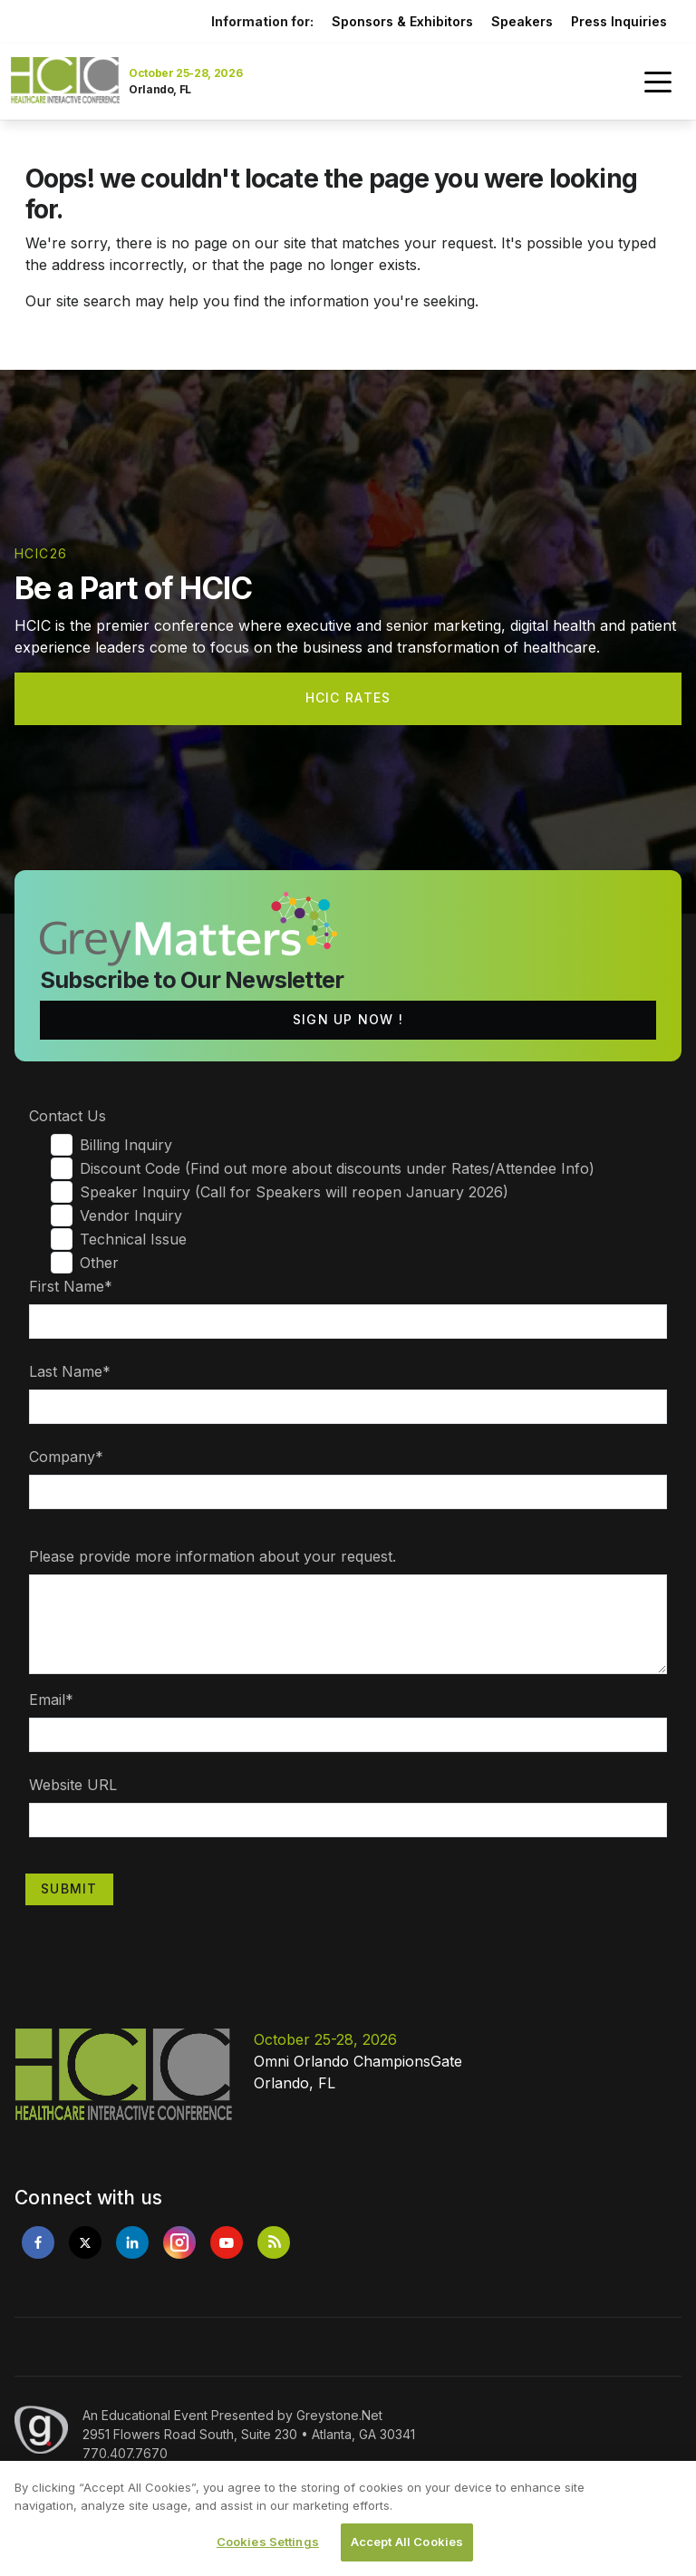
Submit (69, 1888)
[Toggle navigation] (658, 83)
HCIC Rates (348, 697)
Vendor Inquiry (116, 1215)
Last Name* (70, 1371)
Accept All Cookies (407, 2543)
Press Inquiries (619, 21)
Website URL (73, 1785)
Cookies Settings (268, 2543)
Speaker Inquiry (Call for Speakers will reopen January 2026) (279, 1192)
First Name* (70, 1286)
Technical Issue (119, 1239)
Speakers (522, 21)
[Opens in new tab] (38, 2242)
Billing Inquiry (111, 1145)
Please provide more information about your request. (212, 1556)
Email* (51, 1699)
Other (85, 1262)
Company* (66, 1457)
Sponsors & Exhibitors (402, 21)
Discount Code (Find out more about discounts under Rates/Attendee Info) (322, 1168)
